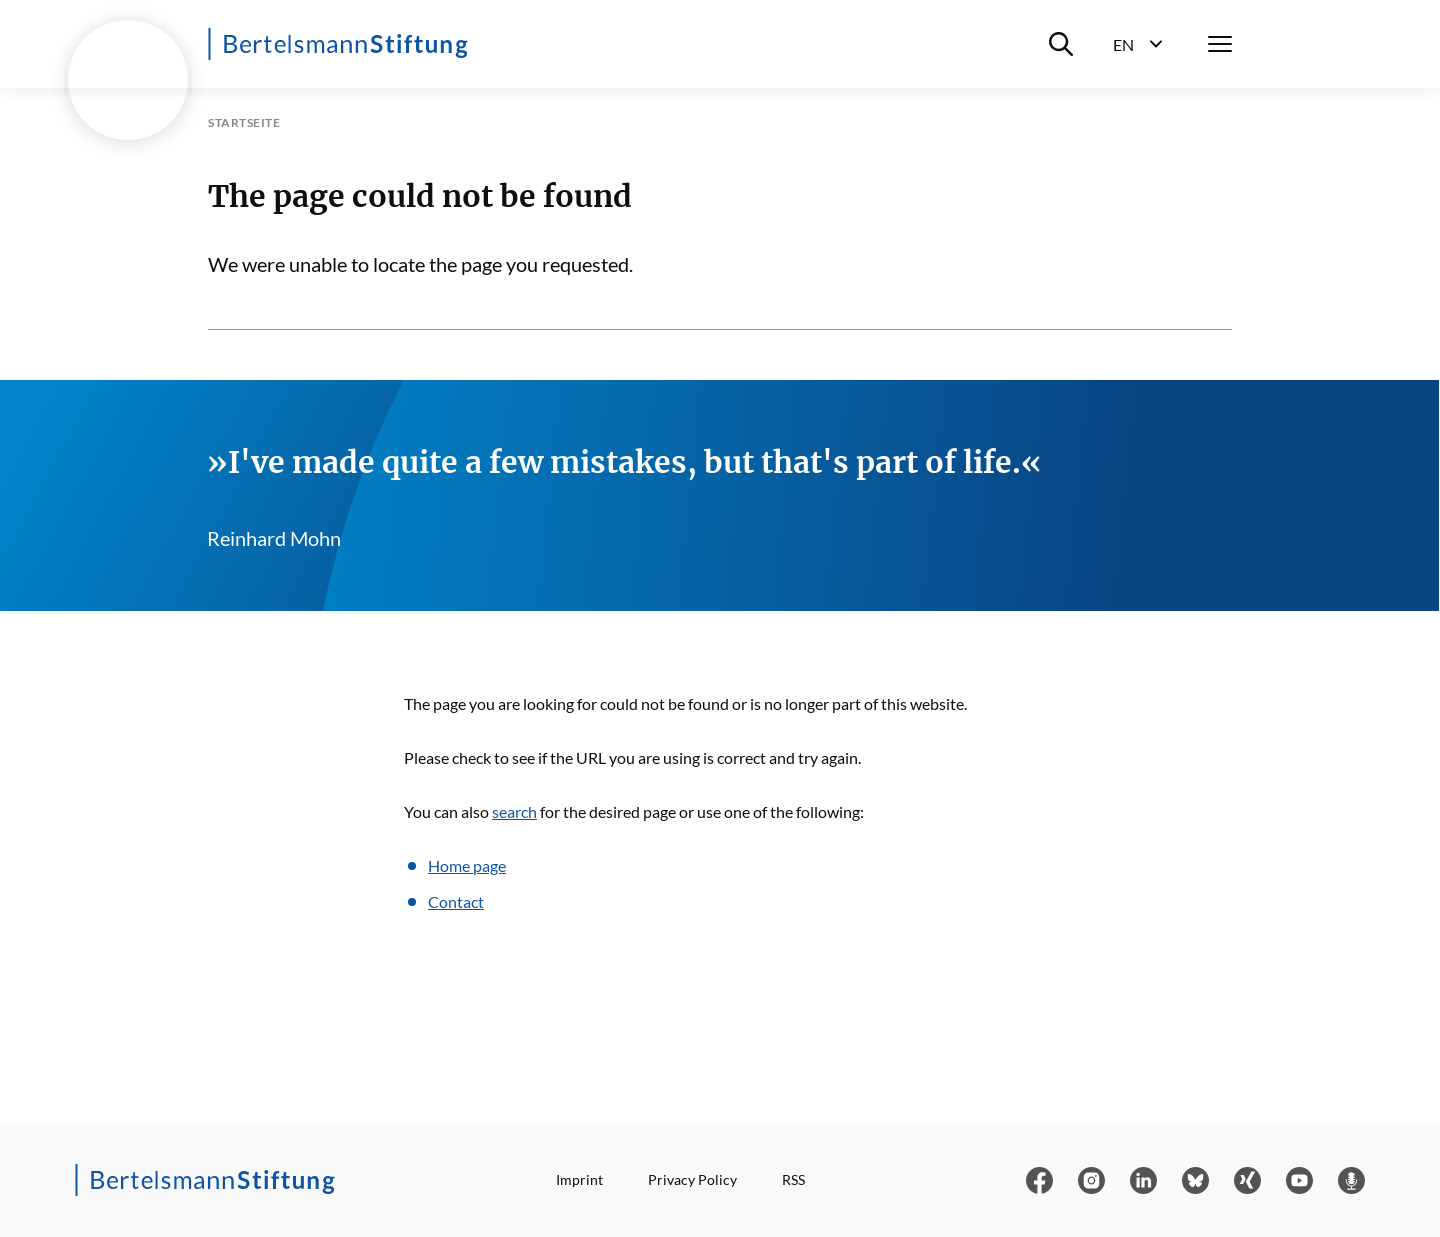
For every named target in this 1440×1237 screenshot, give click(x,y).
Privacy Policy (692, 1179)
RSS (793, 1179)
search (514, 811)
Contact (456, 901)
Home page (467, 865)
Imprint (579, 1179)
